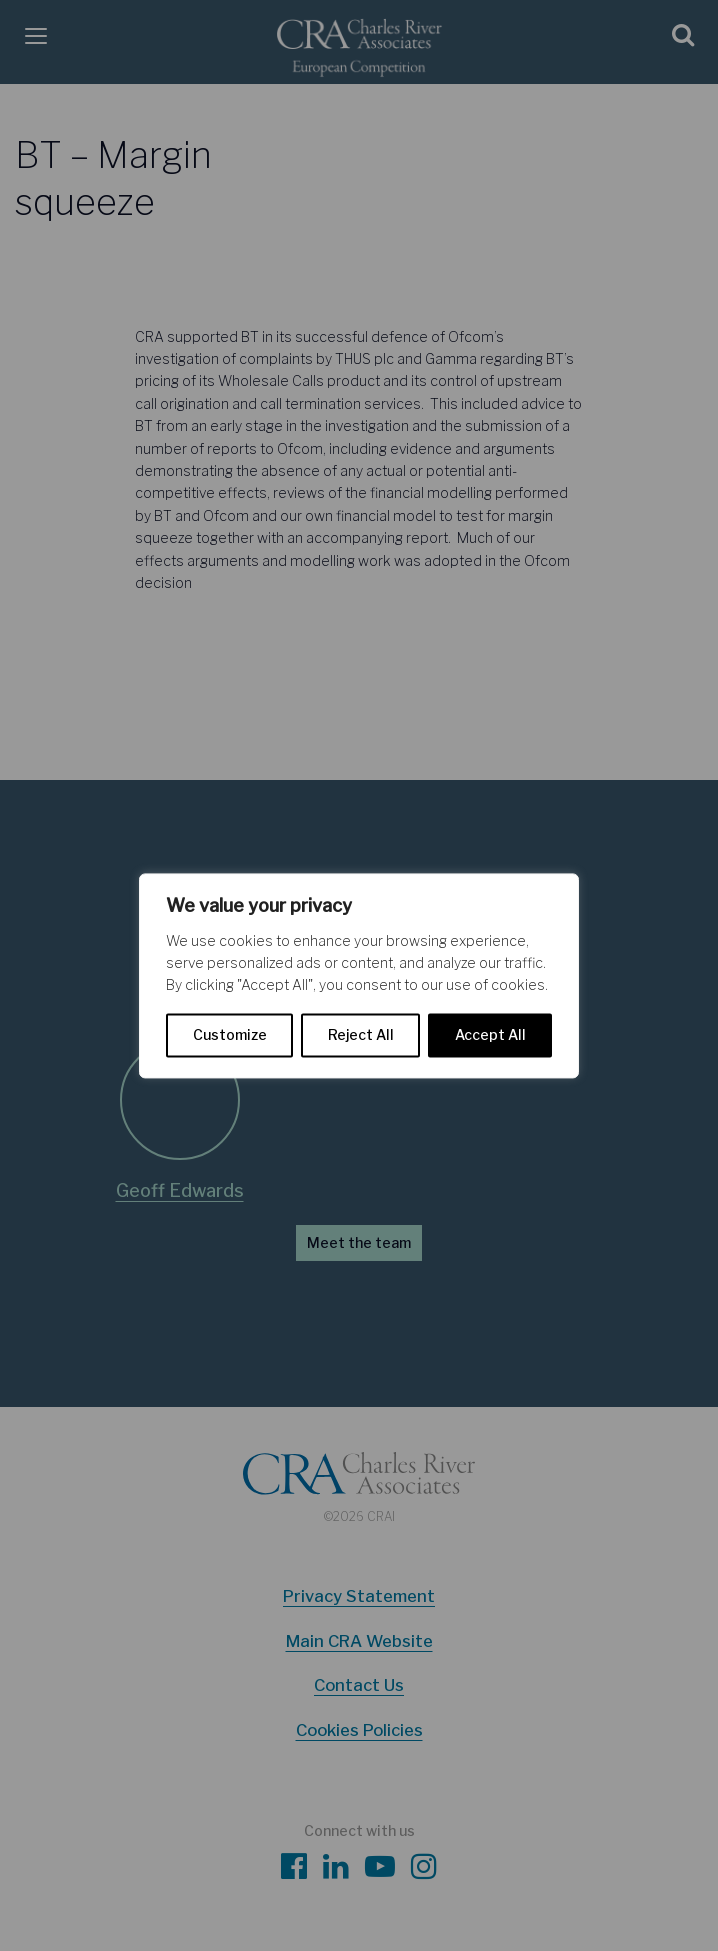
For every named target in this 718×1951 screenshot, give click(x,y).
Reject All (361, 1034)
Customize (230, 1034)
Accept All (490, 1034)
